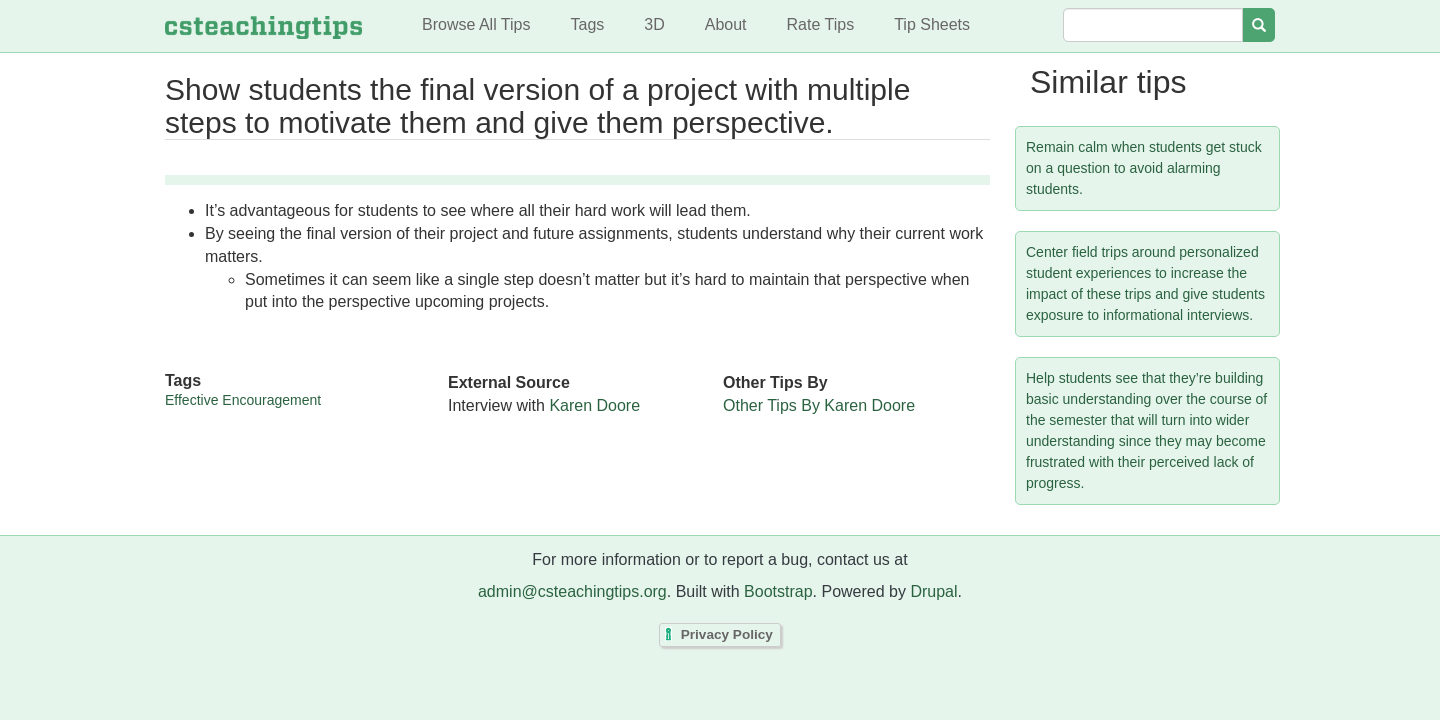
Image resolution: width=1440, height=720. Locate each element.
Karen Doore (594, 405)
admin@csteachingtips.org (572, 591)
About (726, 24)
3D (654, 24)
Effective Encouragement (243, 400)
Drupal (933, 591)
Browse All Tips (476, 24)
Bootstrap (778, 591)
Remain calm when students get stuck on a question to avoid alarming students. (1144, 168)
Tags (587, 24)
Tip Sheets (932, 24)
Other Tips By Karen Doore (819, 405)
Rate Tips (821, 24)
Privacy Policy (727, 634)
